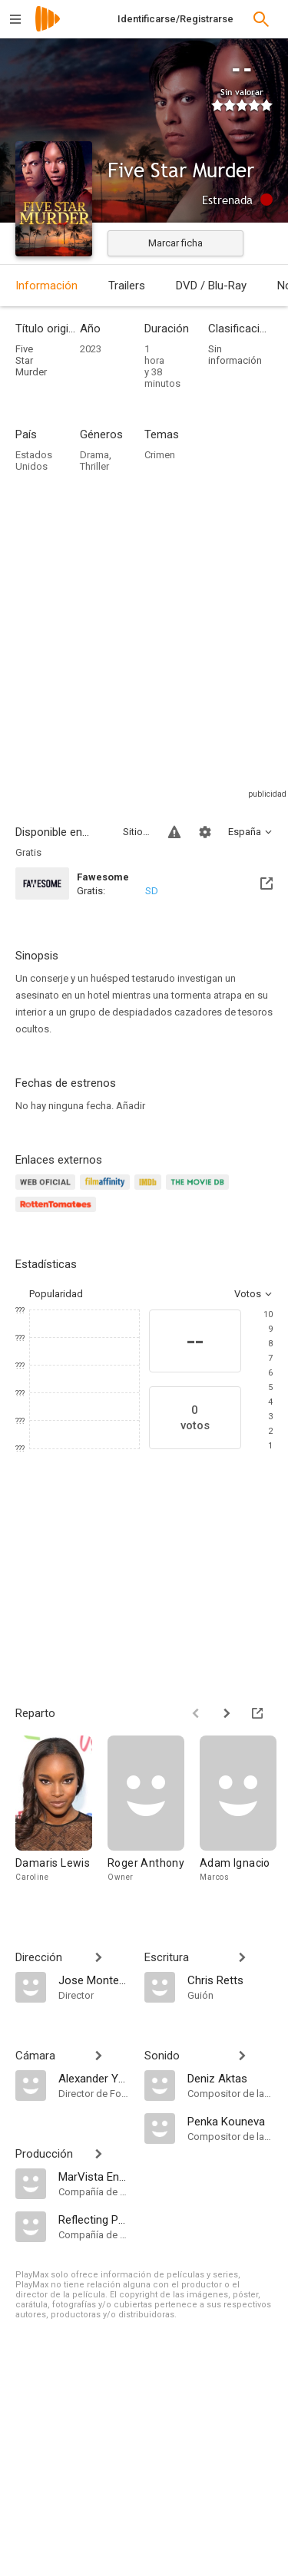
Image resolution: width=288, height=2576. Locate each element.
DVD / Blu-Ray (211, 285)
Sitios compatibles (136, 831)
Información (46, 285)
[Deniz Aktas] (230, 2078)
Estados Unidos (33, 460)
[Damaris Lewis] (61, 1816)
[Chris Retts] (230, 1979)
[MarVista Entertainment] (93, 2176)
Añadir (130, 1105)
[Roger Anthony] (154, 1816)
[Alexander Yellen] (93, 2078)
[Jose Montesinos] (93, 1979)
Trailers (126, 285)
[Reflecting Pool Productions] (93, 2219)
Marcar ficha (175, 243)
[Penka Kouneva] (230, 2121)
